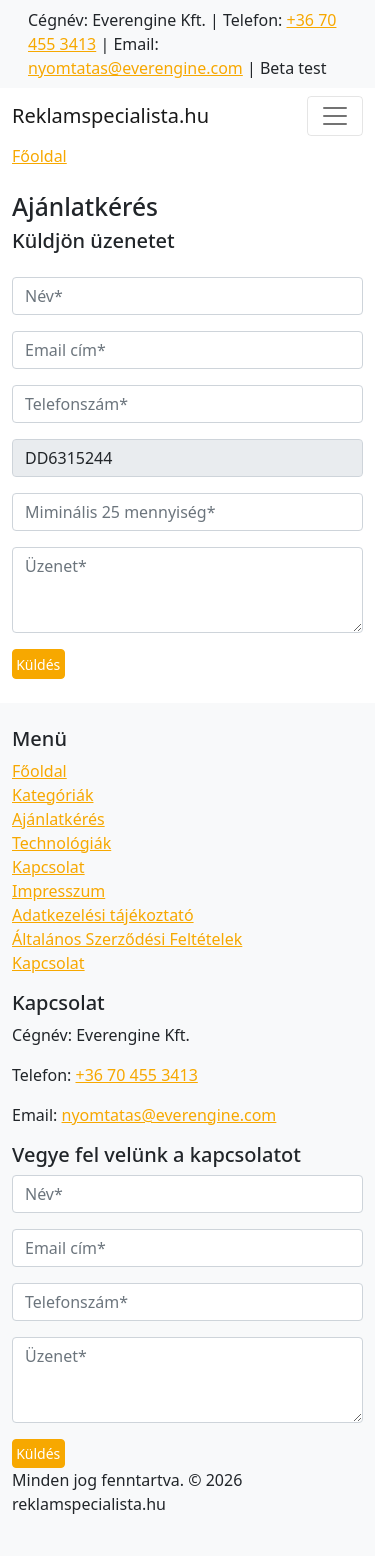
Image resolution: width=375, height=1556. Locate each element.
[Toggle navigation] (335, 116)
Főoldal (39, 156)
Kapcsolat (48, 867)
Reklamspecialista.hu (110, 115)
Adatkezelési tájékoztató (103, 915)
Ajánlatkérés (58, 819)
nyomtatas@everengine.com (135, 68)
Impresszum (58, 891)
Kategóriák (52, 795)
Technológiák (61, 843)
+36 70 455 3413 (136, 1075)
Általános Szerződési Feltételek (127, 939)
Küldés (38, 664)
